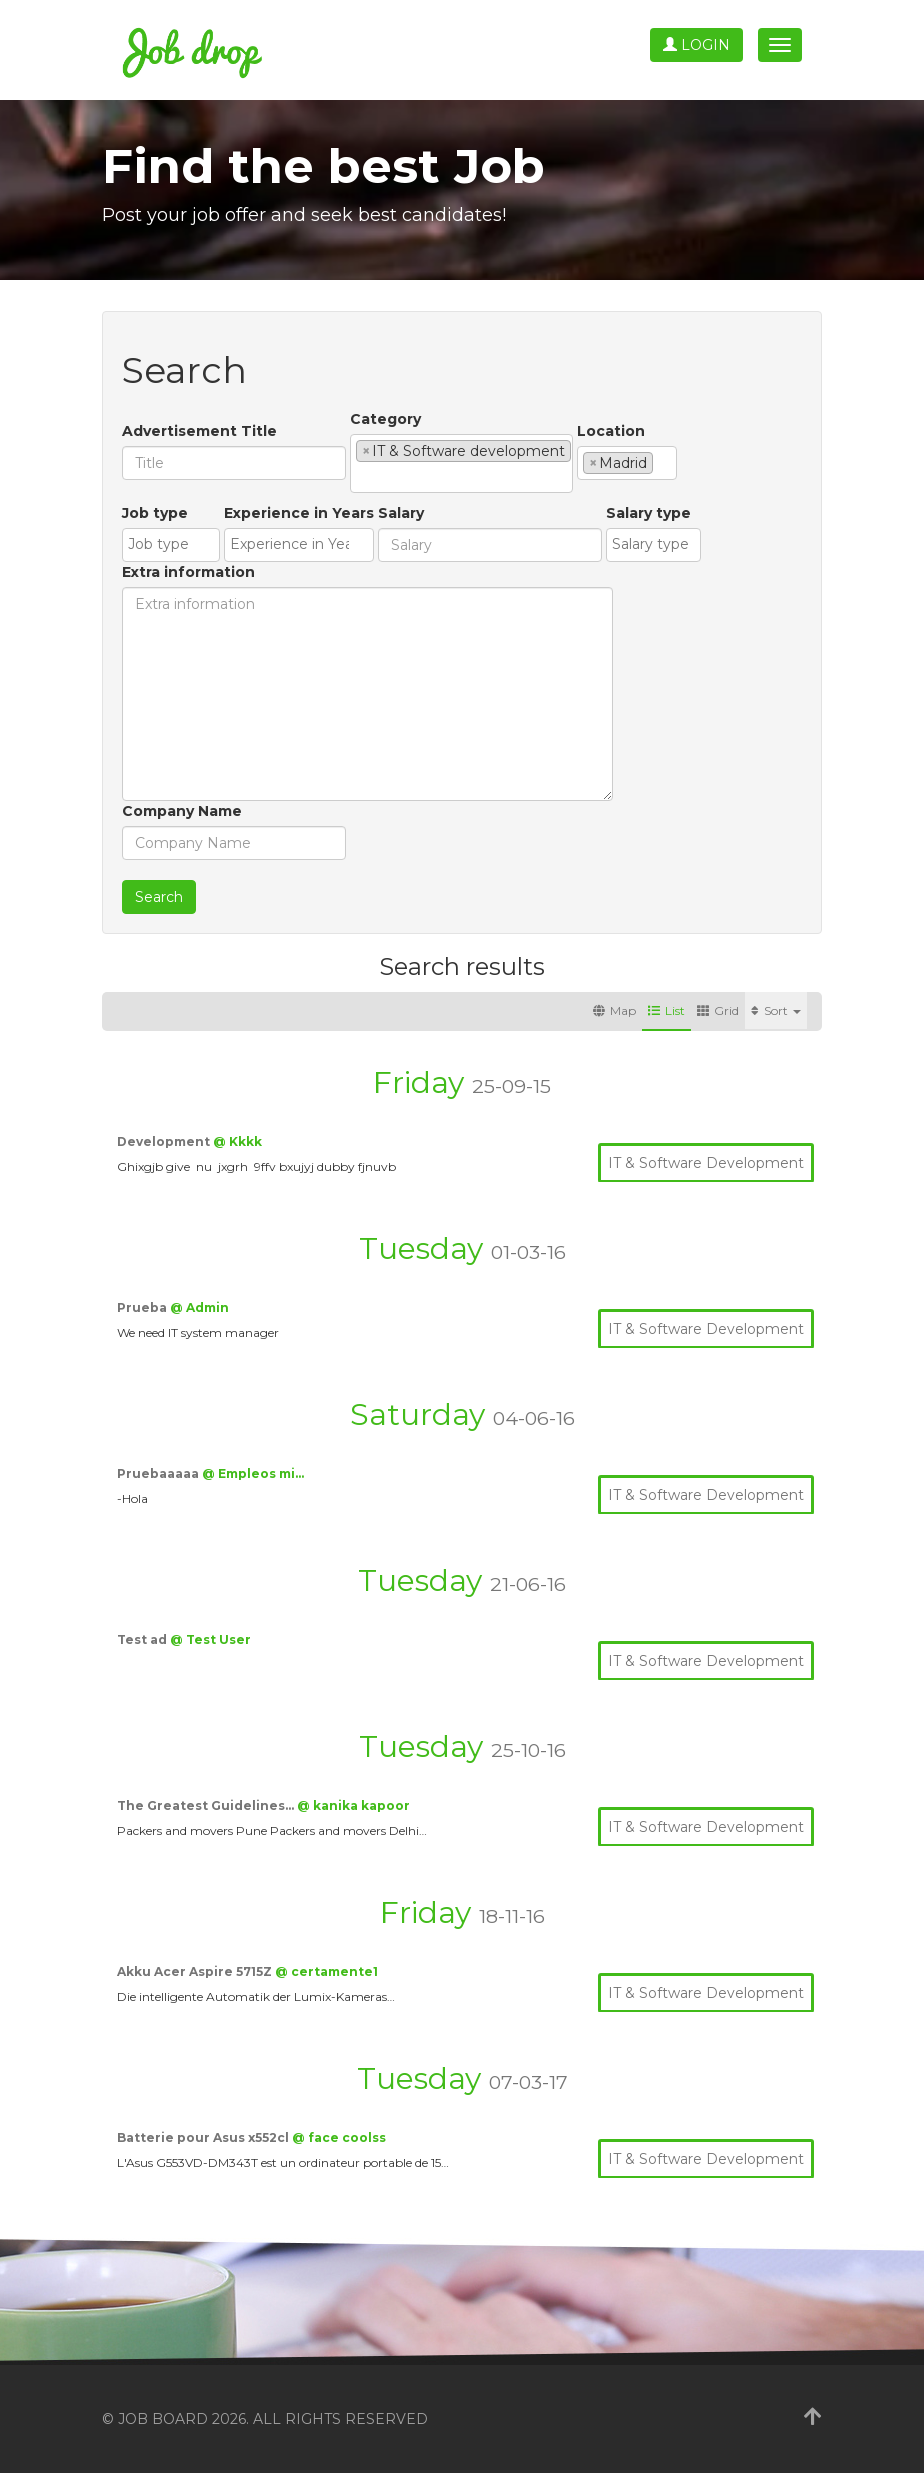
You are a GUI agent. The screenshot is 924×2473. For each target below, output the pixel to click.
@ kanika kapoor (353, 1805)
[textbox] (361, 477)
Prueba (143, 1307)
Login (696, 45)
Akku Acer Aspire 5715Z (196, 1971)
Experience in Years (299, 513)
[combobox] (461, 463)
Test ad (143, 1639)
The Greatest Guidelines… (207, 1805)
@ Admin (199, 1307)
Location (611, 431)
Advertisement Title (199, 431)
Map (614, 1010)
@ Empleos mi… (253, 1473)
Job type (155, 513)
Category (385, 419)
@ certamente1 (326, 1971)
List (666, 1010)
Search (159, 897)
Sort (776, 1010)
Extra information (188, 572)
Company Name (182, 811)
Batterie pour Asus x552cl (204, 2137)
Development (165, 1141)
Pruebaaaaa (159, 1473)
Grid (718, 1010)
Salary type (648, 513)
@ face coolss (339, 2137)
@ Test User (210, 1639)
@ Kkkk (237, 1141)
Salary (401, 513)
